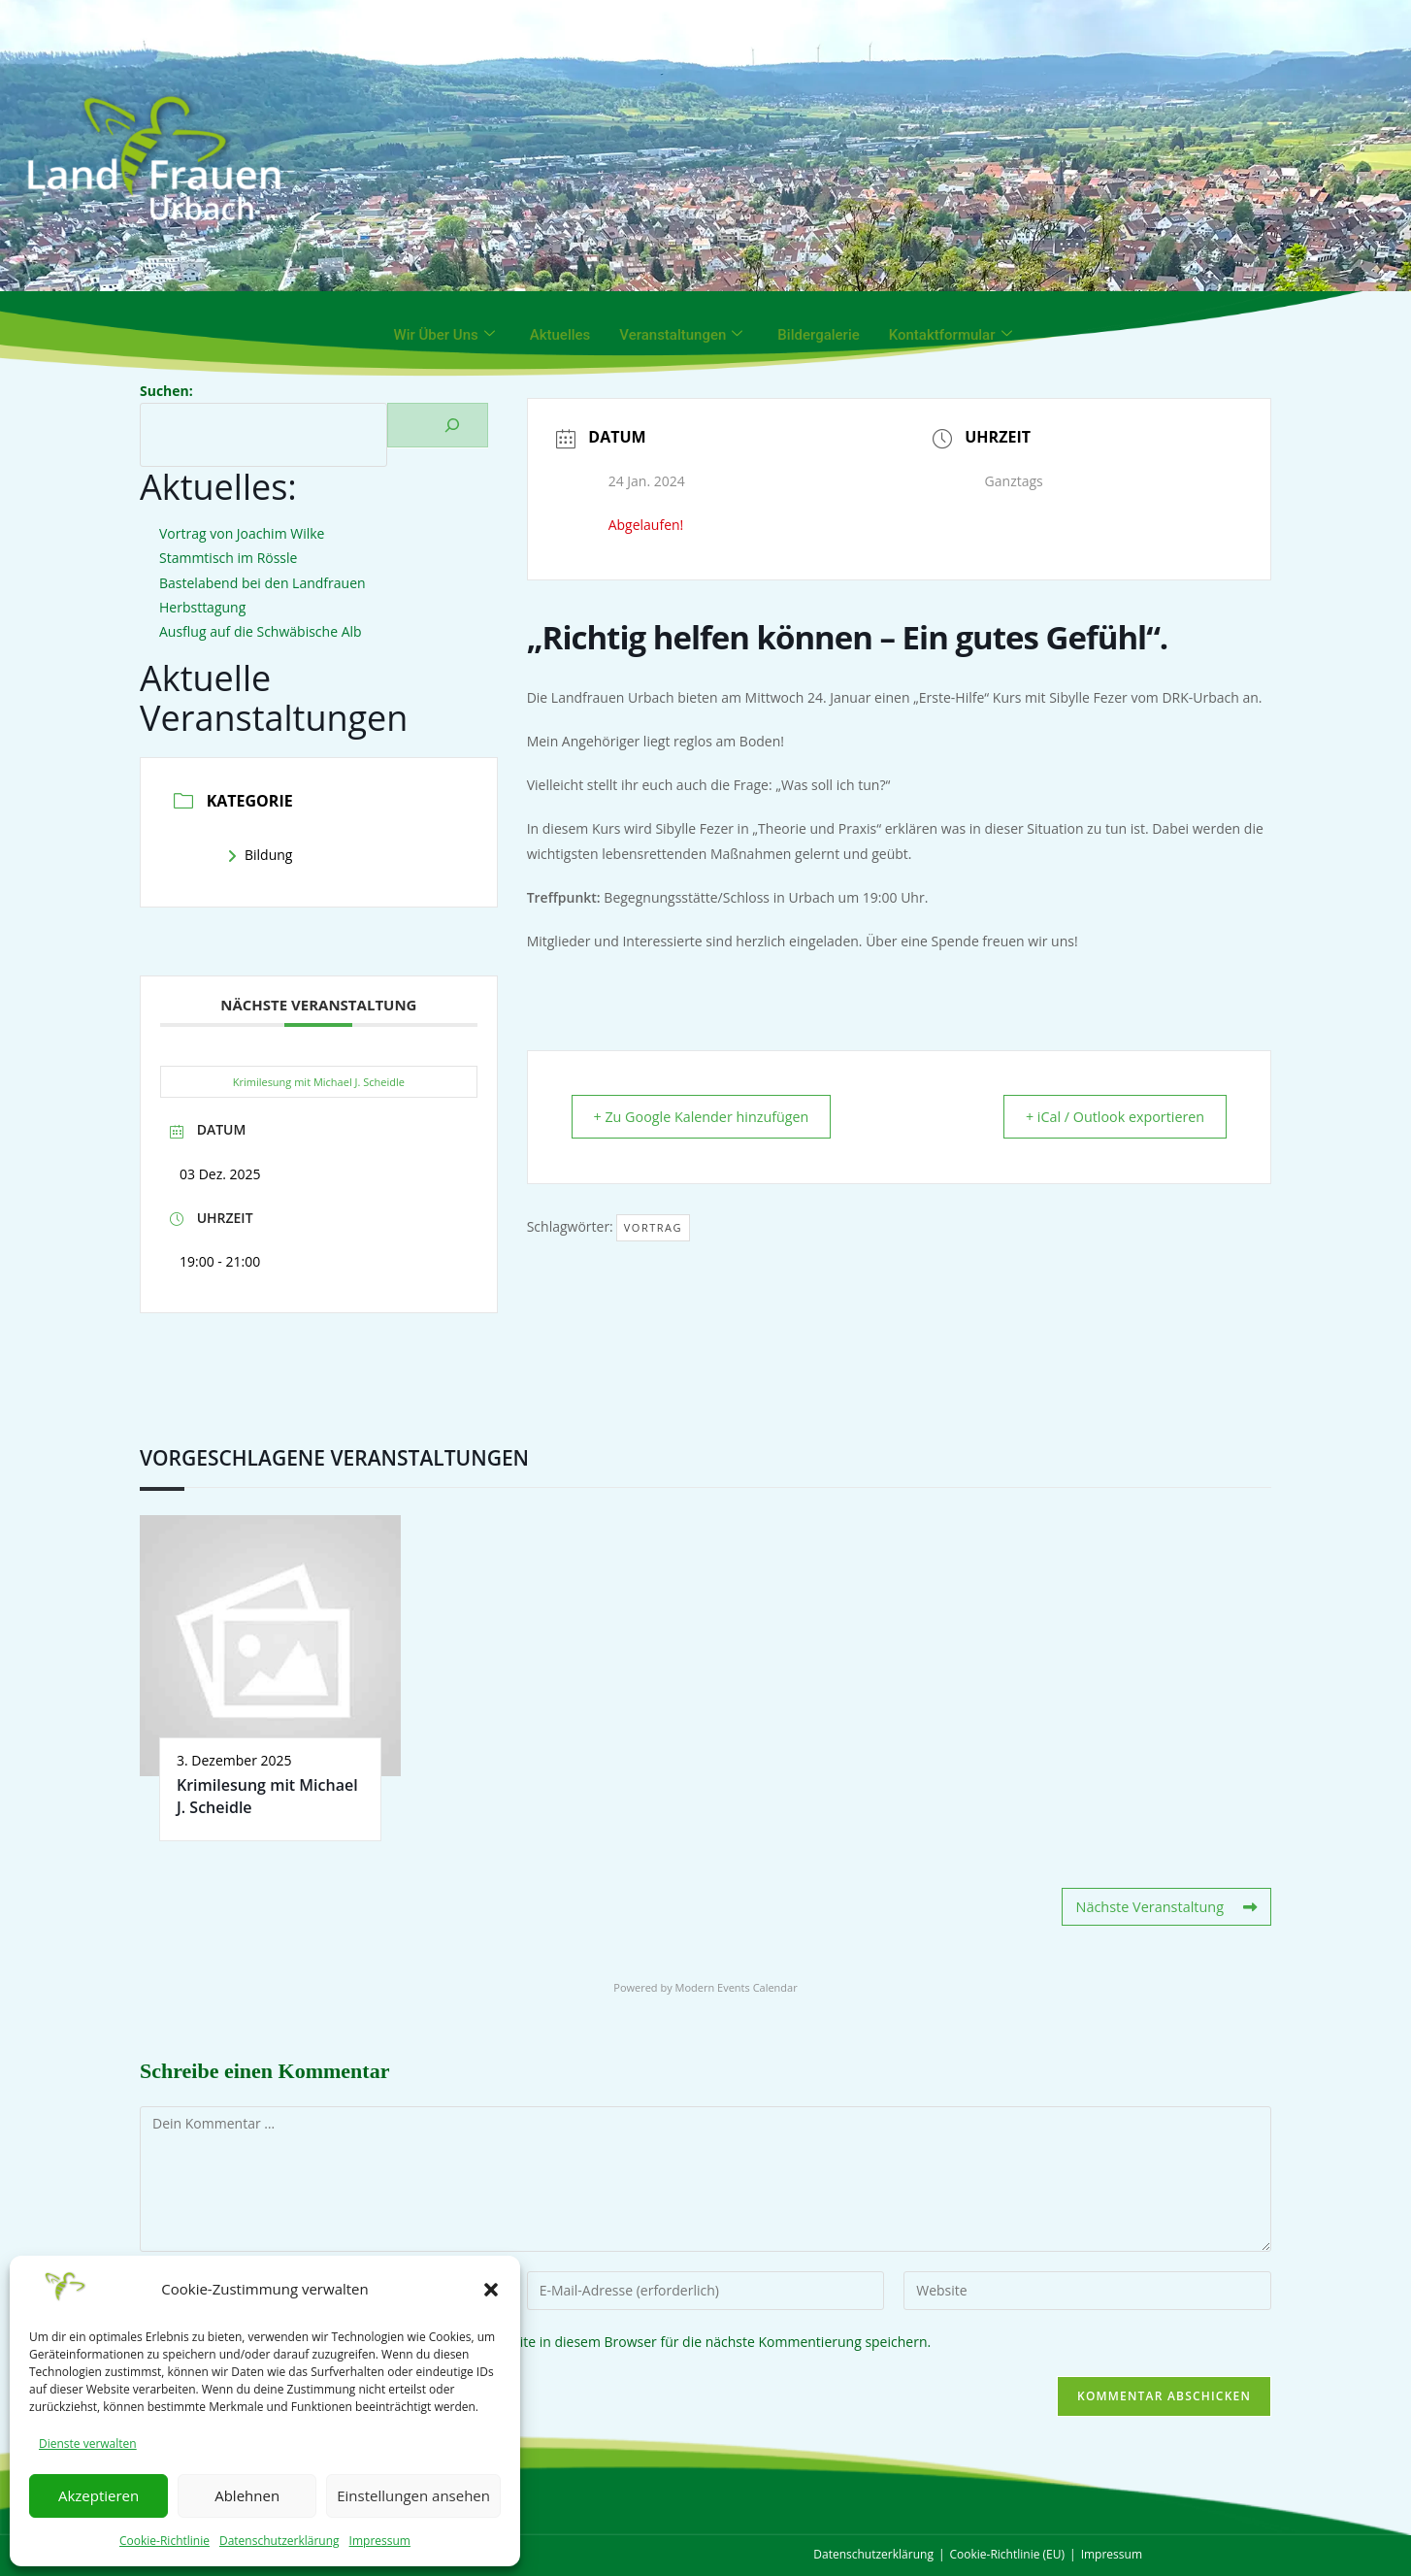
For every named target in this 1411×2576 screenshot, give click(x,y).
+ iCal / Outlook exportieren (1104, 1117)
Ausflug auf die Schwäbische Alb (260, 631)
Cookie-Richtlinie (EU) (1008, 2554)
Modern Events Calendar (736, 1986)
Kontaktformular (950, 335)
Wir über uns (443, 335)
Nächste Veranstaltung (1168, 1907)
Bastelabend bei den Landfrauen (262, 583)
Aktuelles (560, 335)
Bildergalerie (818, 335)
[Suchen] (437, 425)
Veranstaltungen (680, 335)
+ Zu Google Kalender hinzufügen (712, 1117)
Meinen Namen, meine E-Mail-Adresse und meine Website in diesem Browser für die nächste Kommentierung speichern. (550, 2340)
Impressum (379, 2540)
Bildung (259, 854)
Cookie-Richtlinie (164, 2540)
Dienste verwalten (88, 2443)
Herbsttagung (202, 607)
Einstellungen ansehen (413, 2495)
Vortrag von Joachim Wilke (241, 533)
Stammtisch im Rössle (228, 557)
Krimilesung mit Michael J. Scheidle (319, 1081)
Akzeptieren (98, 2495)
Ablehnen (246, 2495)
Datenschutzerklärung (279, 2540)
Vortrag (653, 1228)
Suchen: (166, 390)
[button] (491, 2289)
